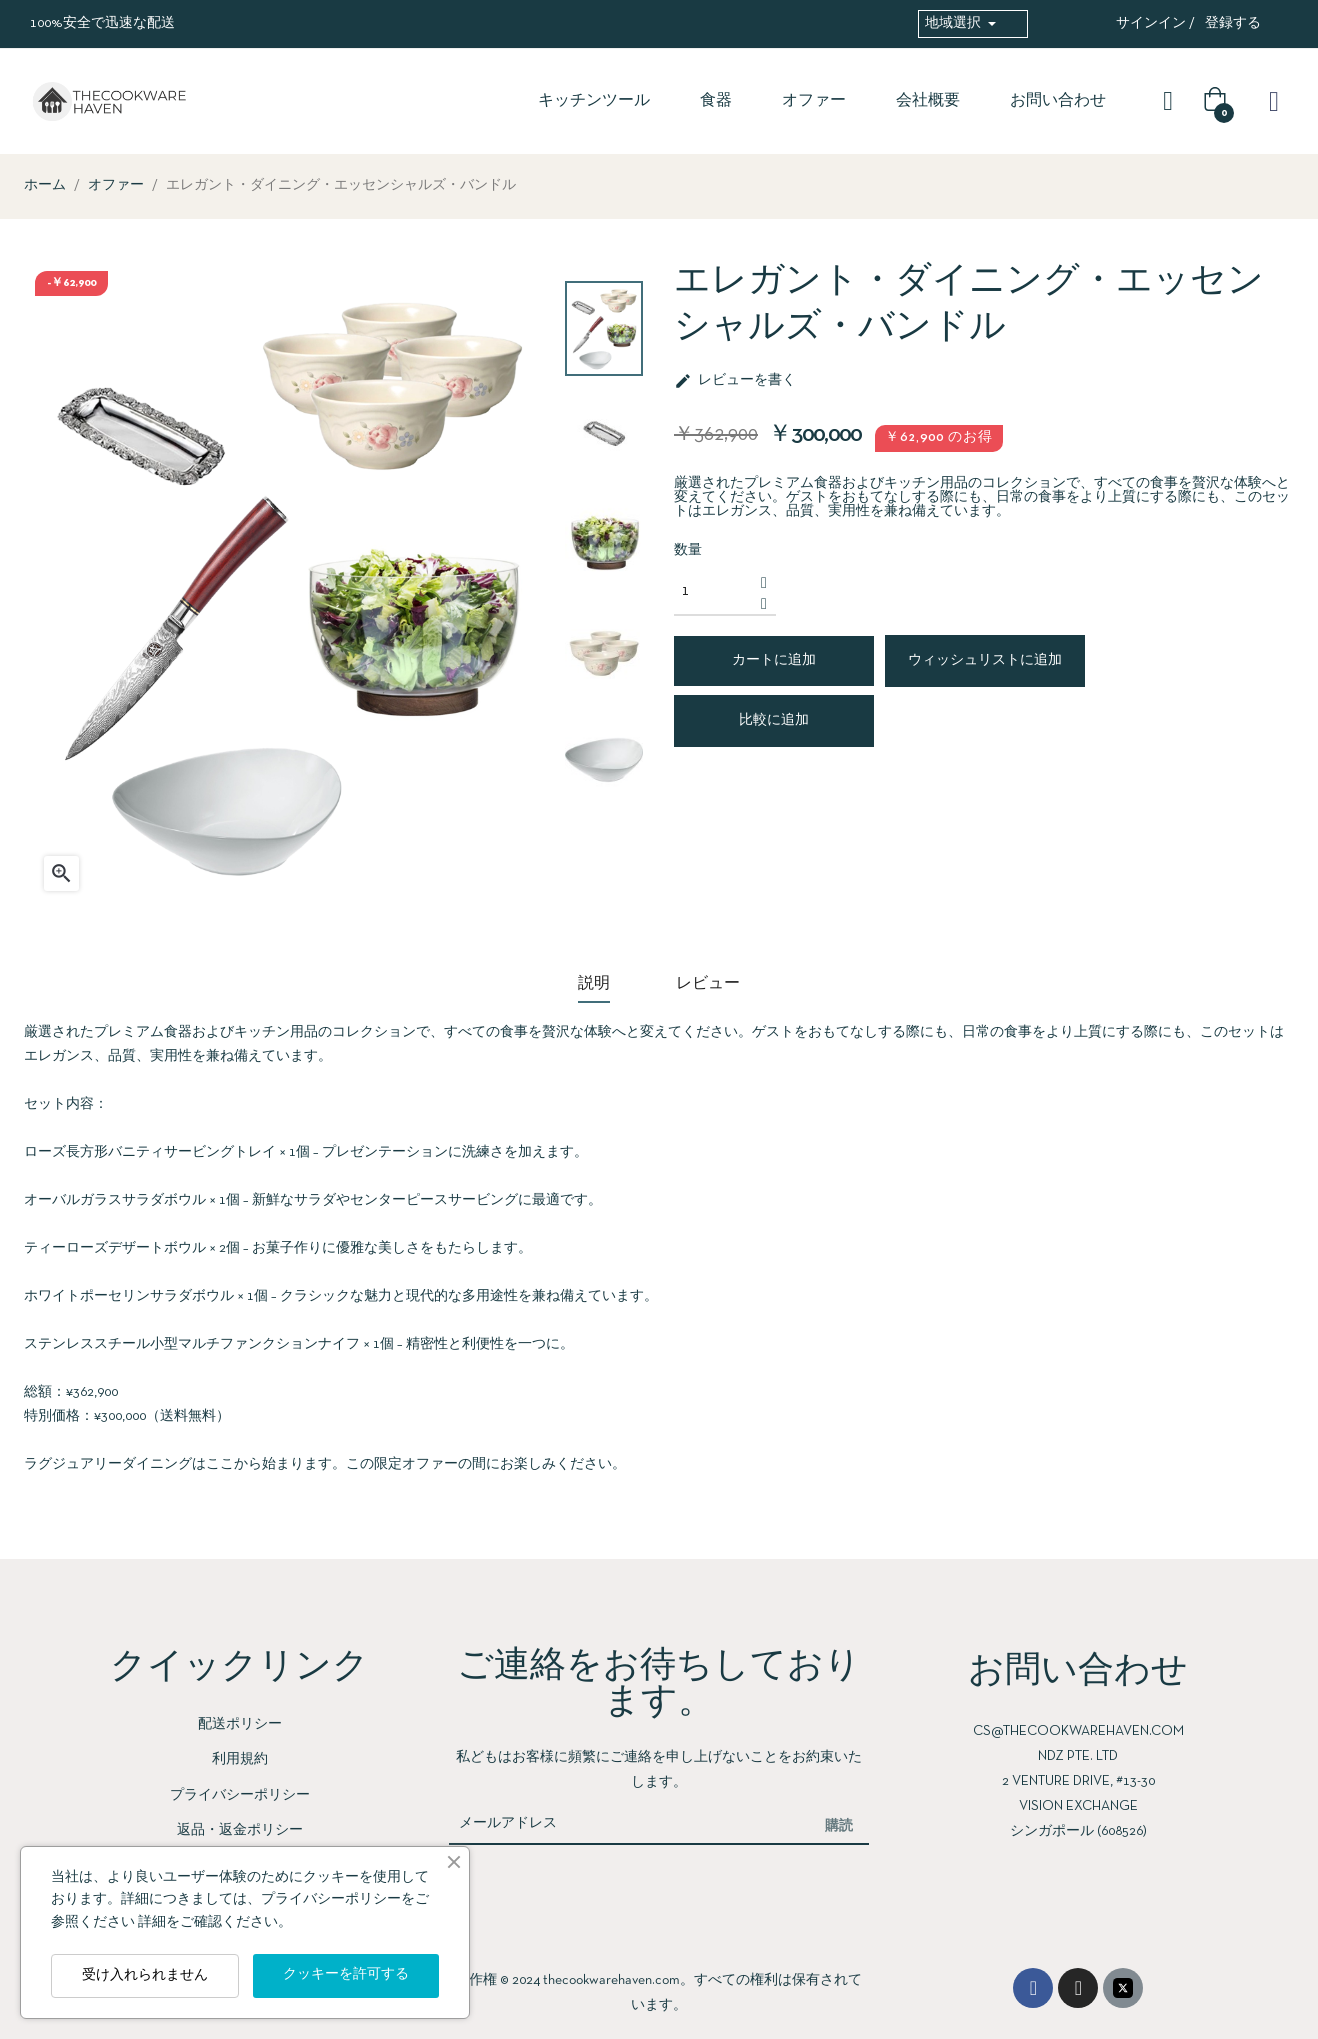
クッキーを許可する (346, 1974)
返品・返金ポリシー (240, 1830)
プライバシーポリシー (240, 1795)
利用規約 (240, 1759)
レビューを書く (735, 381)
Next (604, 268)
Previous (604, 818)
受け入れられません (145, 1975)
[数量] (714, 592)
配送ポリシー (240, 1724)
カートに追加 (774, 660)
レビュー (708, 984)
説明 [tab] (594, 984)
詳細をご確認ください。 (215, 1922)
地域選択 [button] (954, 23)
